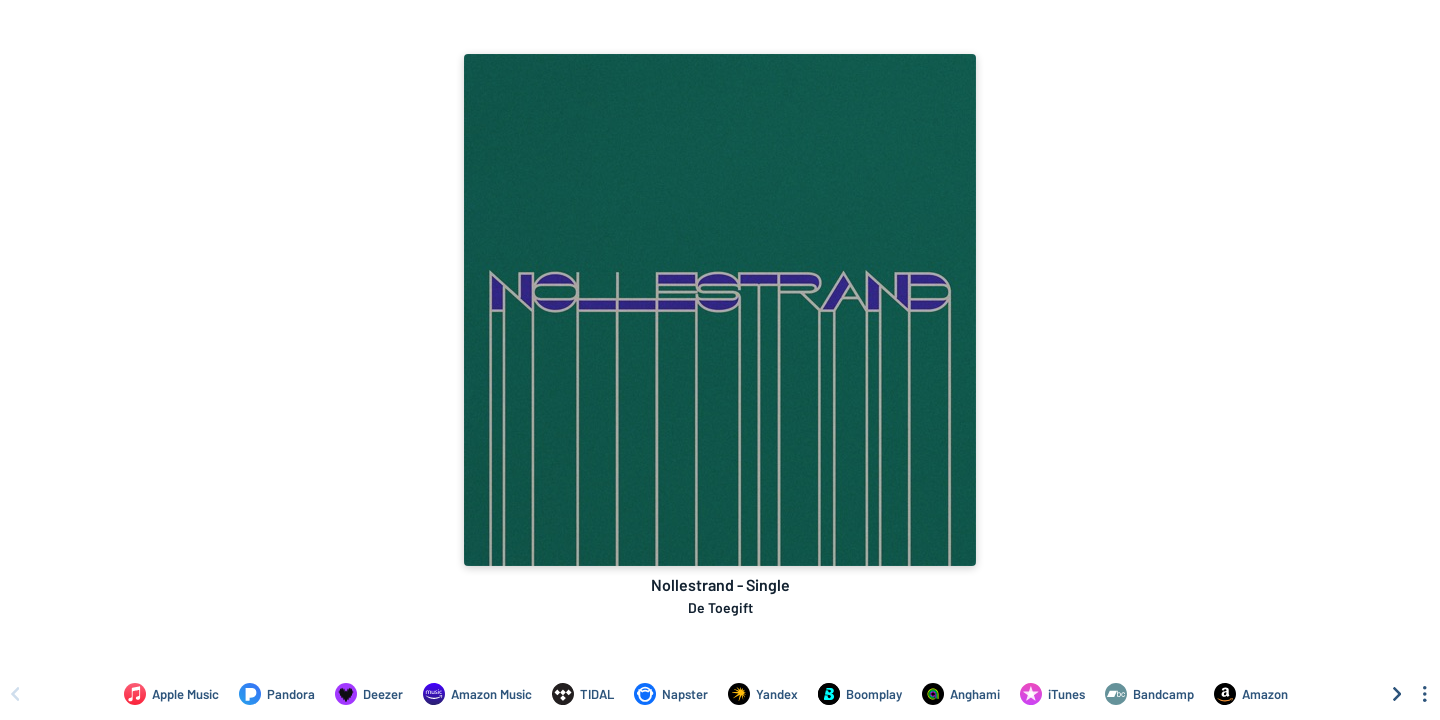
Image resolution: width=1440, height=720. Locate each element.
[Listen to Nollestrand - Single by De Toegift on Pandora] (277, 694)
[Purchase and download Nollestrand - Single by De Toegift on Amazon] (1251, 694)
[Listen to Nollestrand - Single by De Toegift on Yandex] (763, 694)
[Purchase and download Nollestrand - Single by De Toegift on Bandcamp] (1149, 694)
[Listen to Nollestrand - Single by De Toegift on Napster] (671, 694)
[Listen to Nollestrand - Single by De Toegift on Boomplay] (860, 694)
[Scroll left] (15, 694)
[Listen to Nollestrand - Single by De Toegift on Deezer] (369, 694)
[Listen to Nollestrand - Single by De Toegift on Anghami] (961, 694)
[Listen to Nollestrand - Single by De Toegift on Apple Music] (171, 694)
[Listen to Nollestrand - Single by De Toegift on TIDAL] (583, 694)
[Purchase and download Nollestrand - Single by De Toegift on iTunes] (1052, 694)
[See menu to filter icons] (1425, 694)
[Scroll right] (1397, 694)
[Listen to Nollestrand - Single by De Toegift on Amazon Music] (477, 694)
